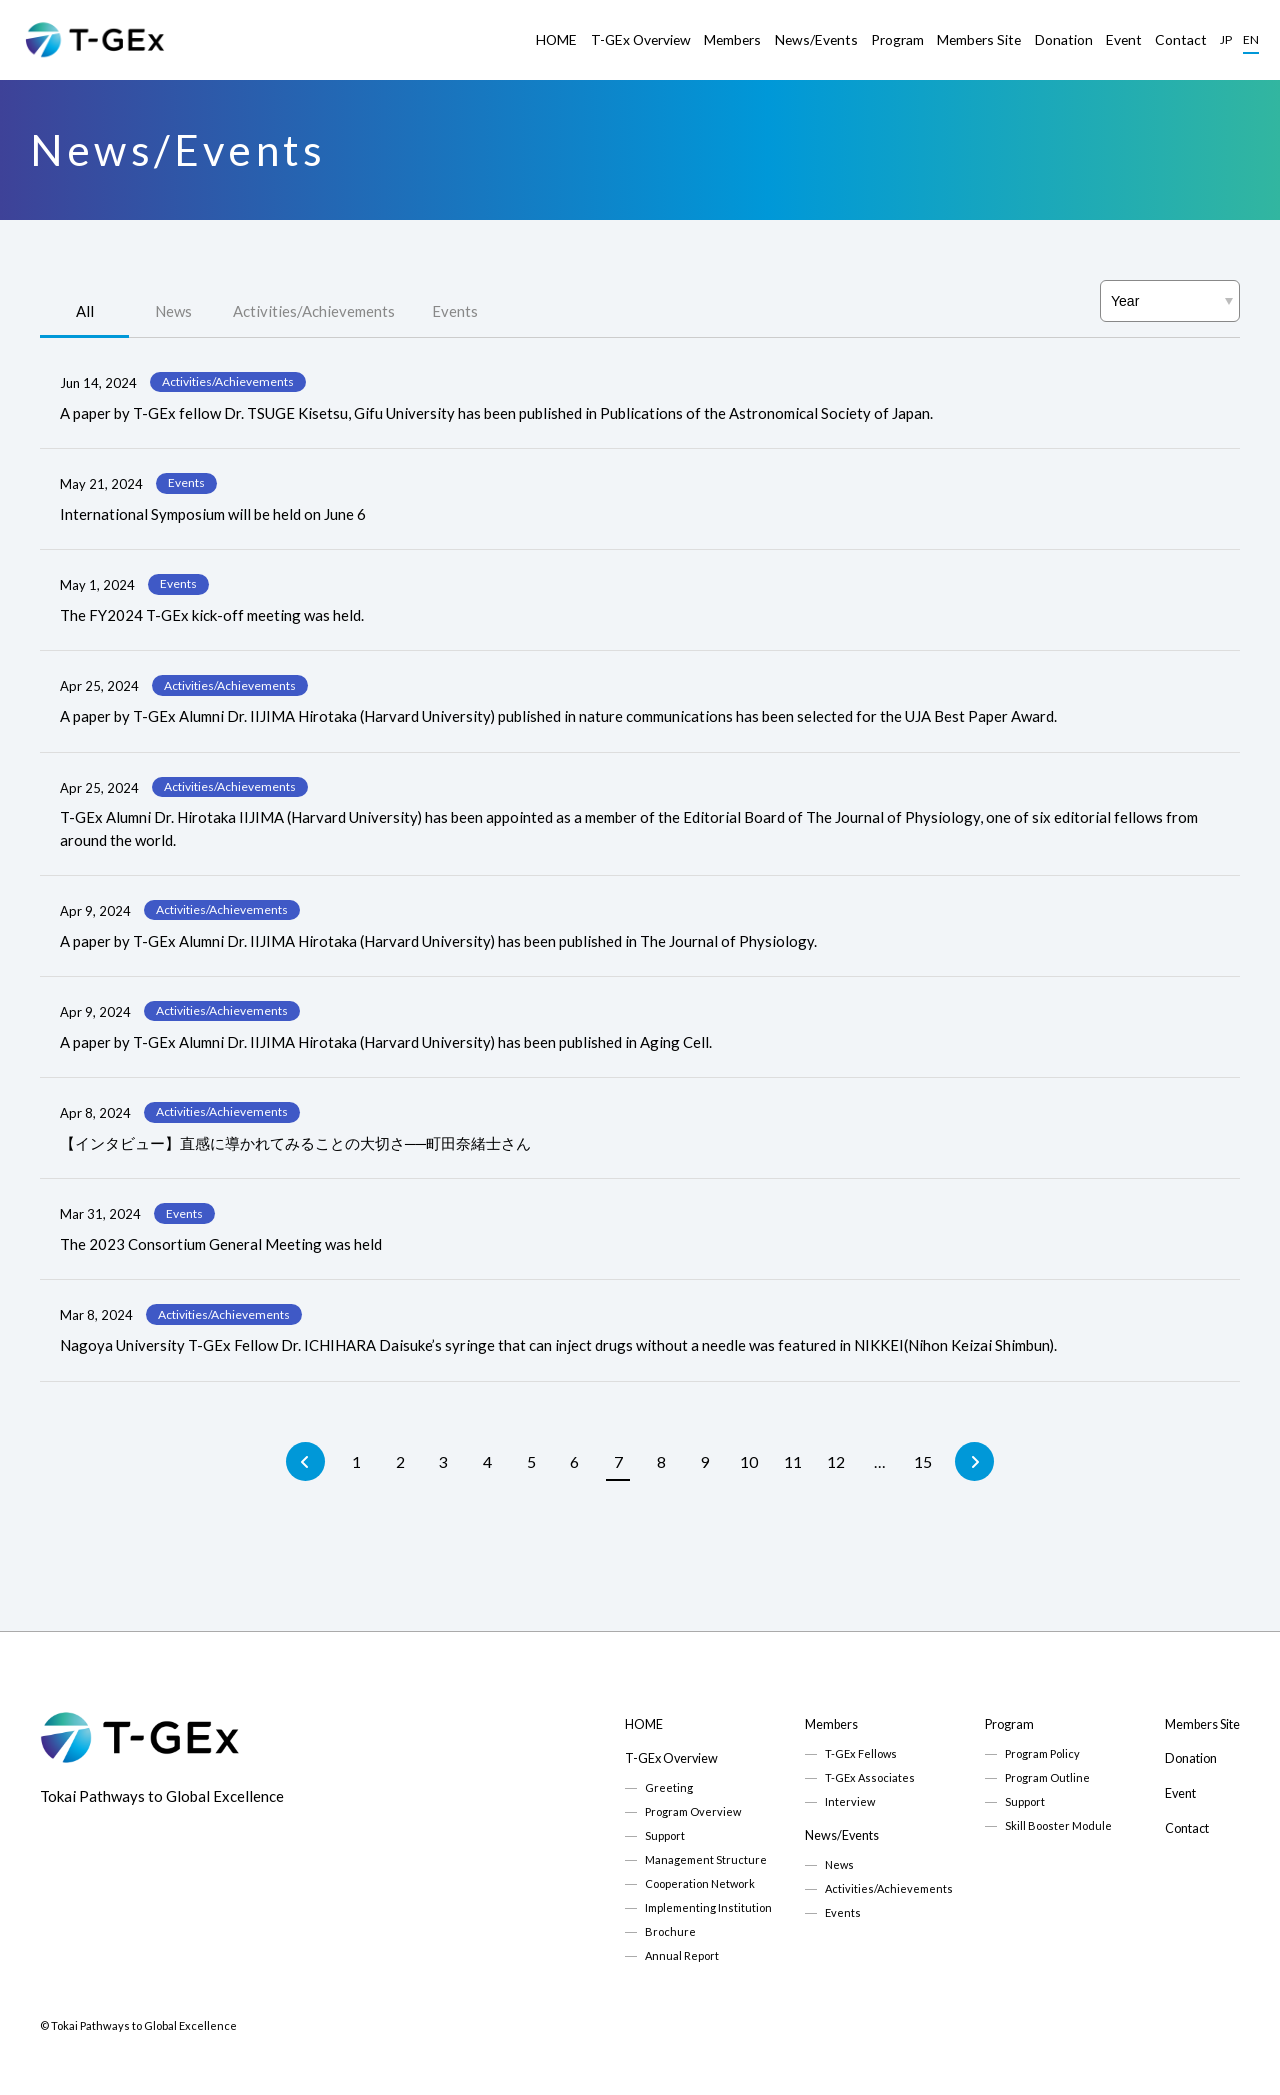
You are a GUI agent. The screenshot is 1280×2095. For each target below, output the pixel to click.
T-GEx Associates (870, 1777)
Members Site (979, 39)
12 (836, 1461)
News (173, 311)
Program (897, 39)
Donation (1064, 39)
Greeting (669, 1787)
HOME (556, 39)
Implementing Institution (708, 1907)
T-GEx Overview (641, 39)
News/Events (816, 39)
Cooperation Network (700, 1883)
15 (923, 1461)
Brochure (670, 1931)
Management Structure (706, 1859)
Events (455, 311)
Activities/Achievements (314, 311)
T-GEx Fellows (861, 1753)
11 (793, 1461)
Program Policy (1042, 1753)
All (85, 311)
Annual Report (682, 1955)
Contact (1181, 39)
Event (1124, 39)
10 (749, 1461)
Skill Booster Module (1058, 1825)
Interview (850, 1801)
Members (732, 39)
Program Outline (1047, 1777)
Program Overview (693, 1811)
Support (665, 1835)
